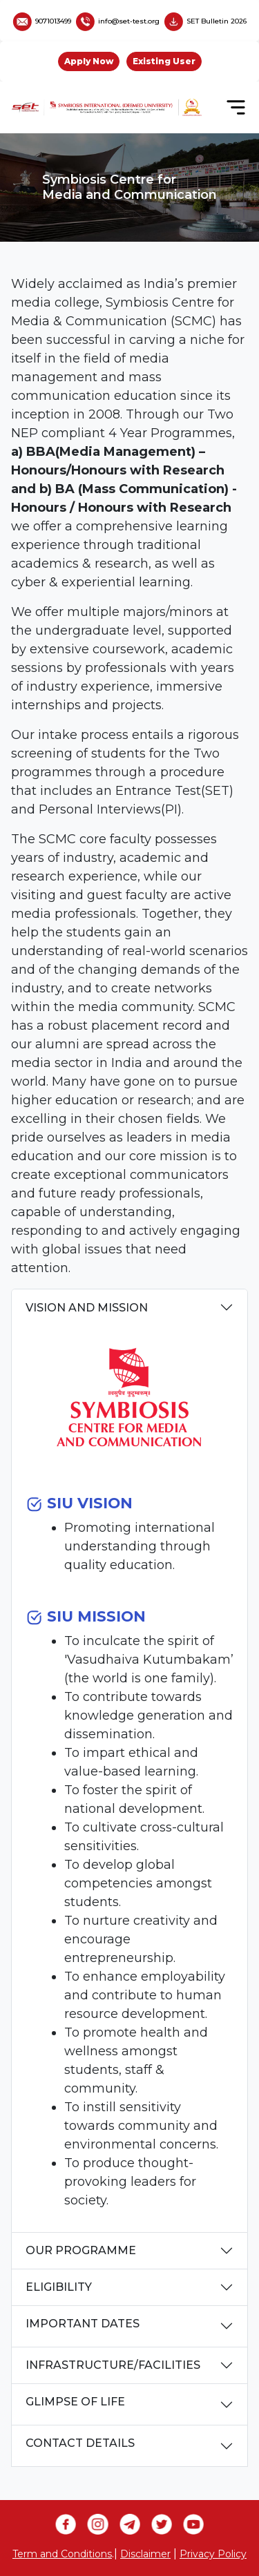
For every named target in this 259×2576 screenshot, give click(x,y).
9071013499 (41, 21)
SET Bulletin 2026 (205, 21)
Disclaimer (145, 2554)
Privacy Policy (213, 2554)
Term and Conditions (62, 2554)
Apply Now (88, 61)
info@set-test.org (118, 21)
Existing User (164, 61)
